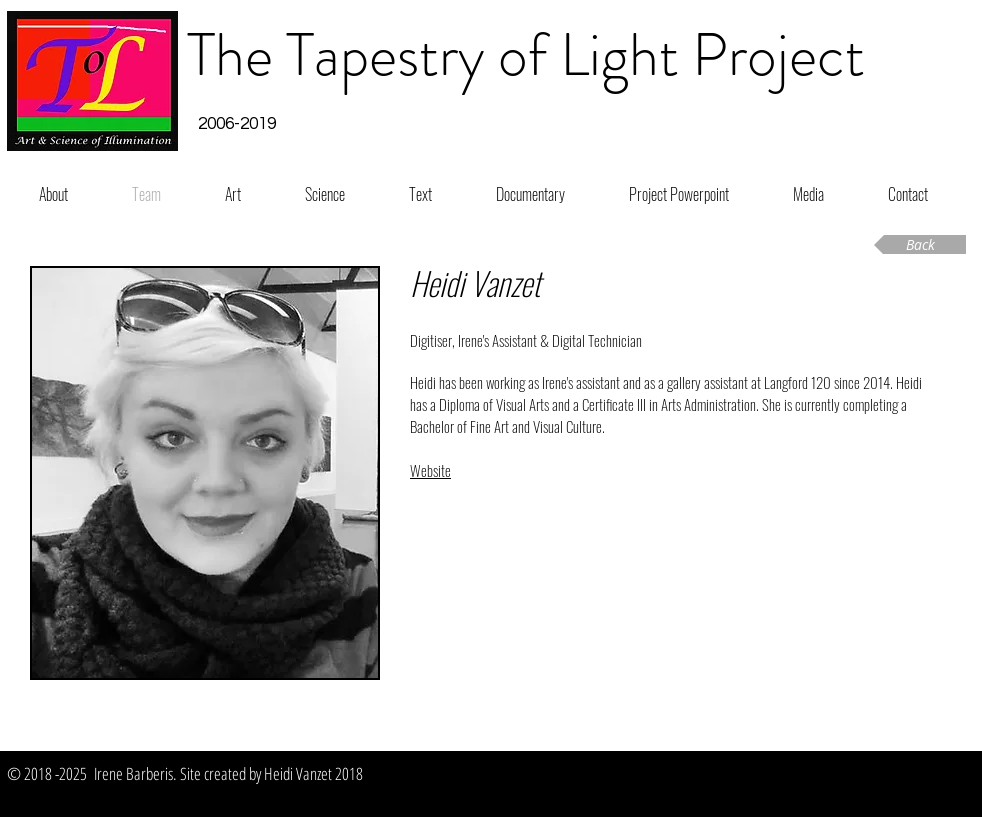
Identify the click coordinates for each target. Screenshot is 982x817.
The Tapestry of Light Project (526, 55)
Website (430, 470)
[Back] (920, 244)
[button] (236, 125)
